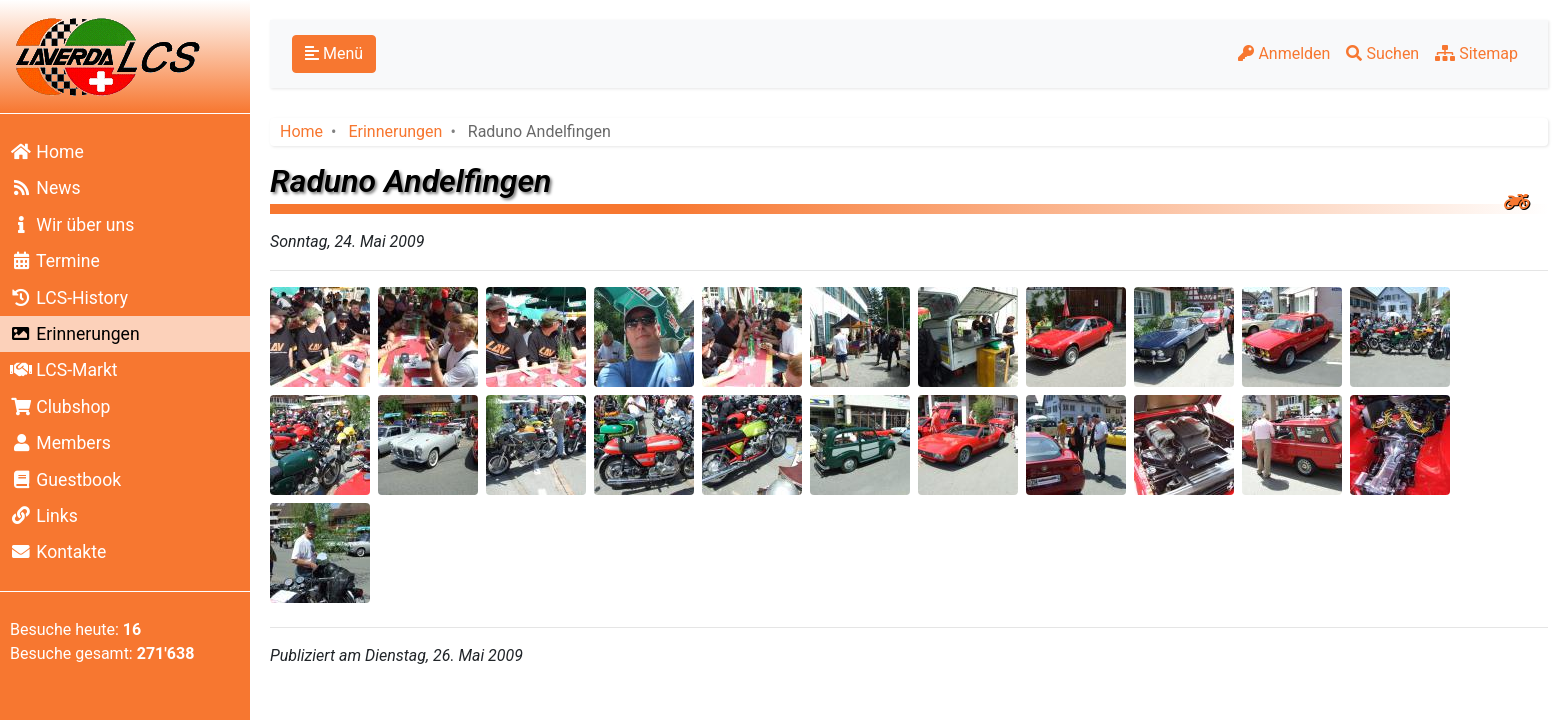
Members (60, 443)
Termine (55, 261)
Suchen (1382, 53)
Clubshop (60, 407)
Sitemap (1476, 53)
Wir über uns (72, 225)
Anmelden (1284, 53)
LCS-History (69, 298)
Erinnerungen (75, 334)
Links (44, 516)
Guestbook (65, 480)
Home (47, 152)
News (45, 188)
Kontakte (58, 552)
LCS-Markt (64, 370)
